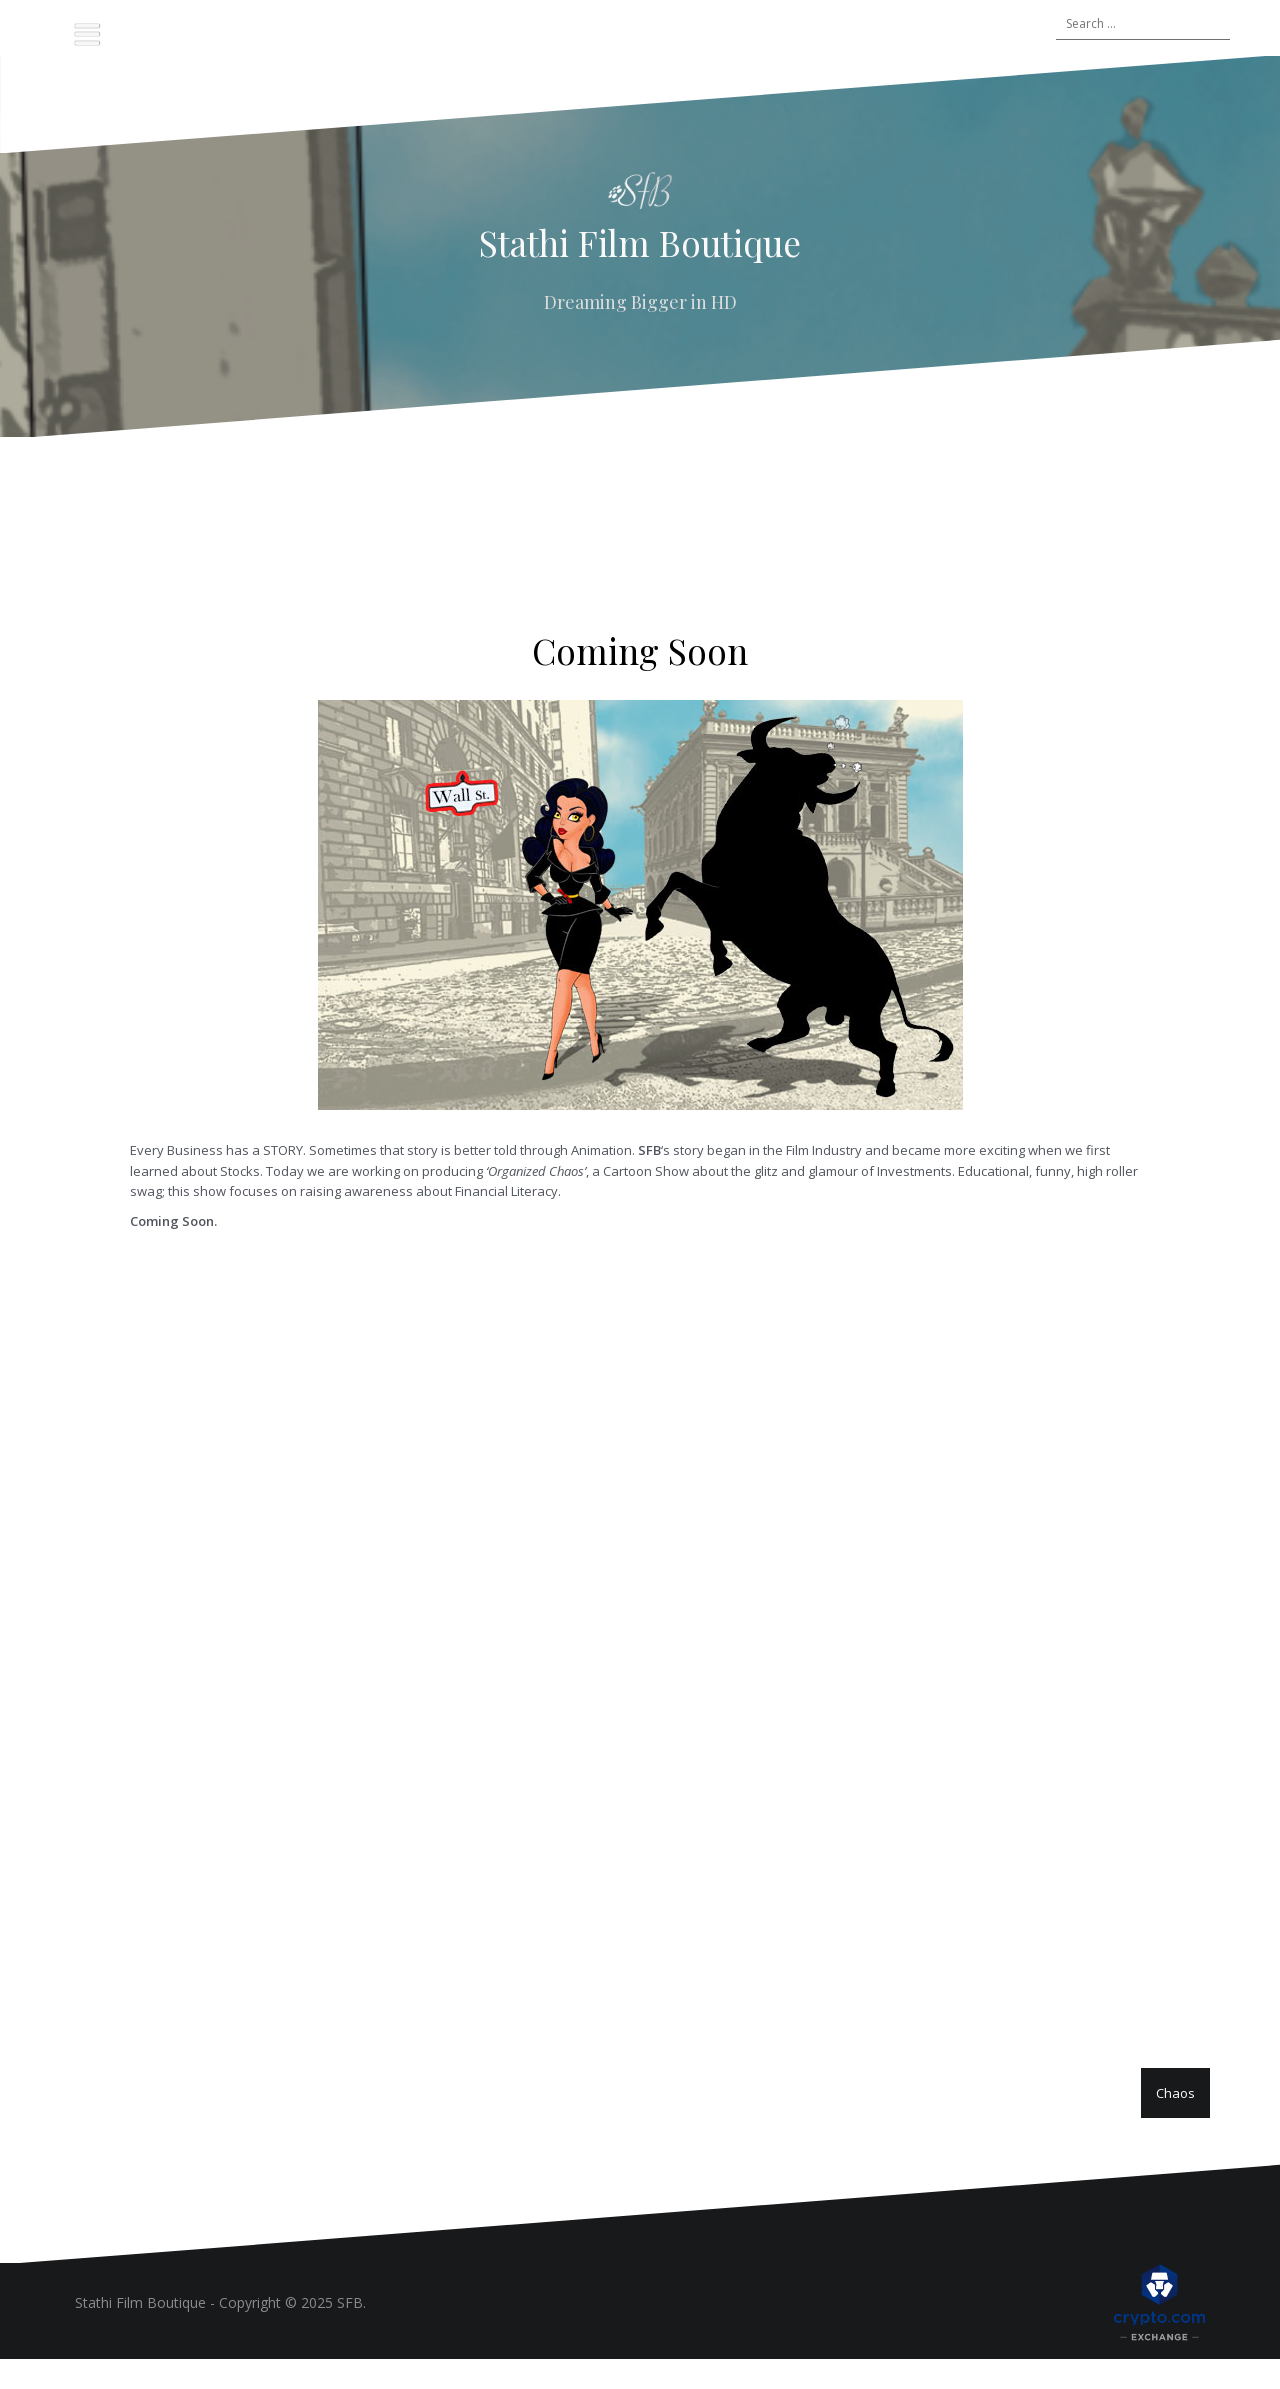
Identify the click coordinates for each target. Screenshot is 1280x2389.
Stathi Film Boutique (640, 242)
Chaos (1175, 2093)
